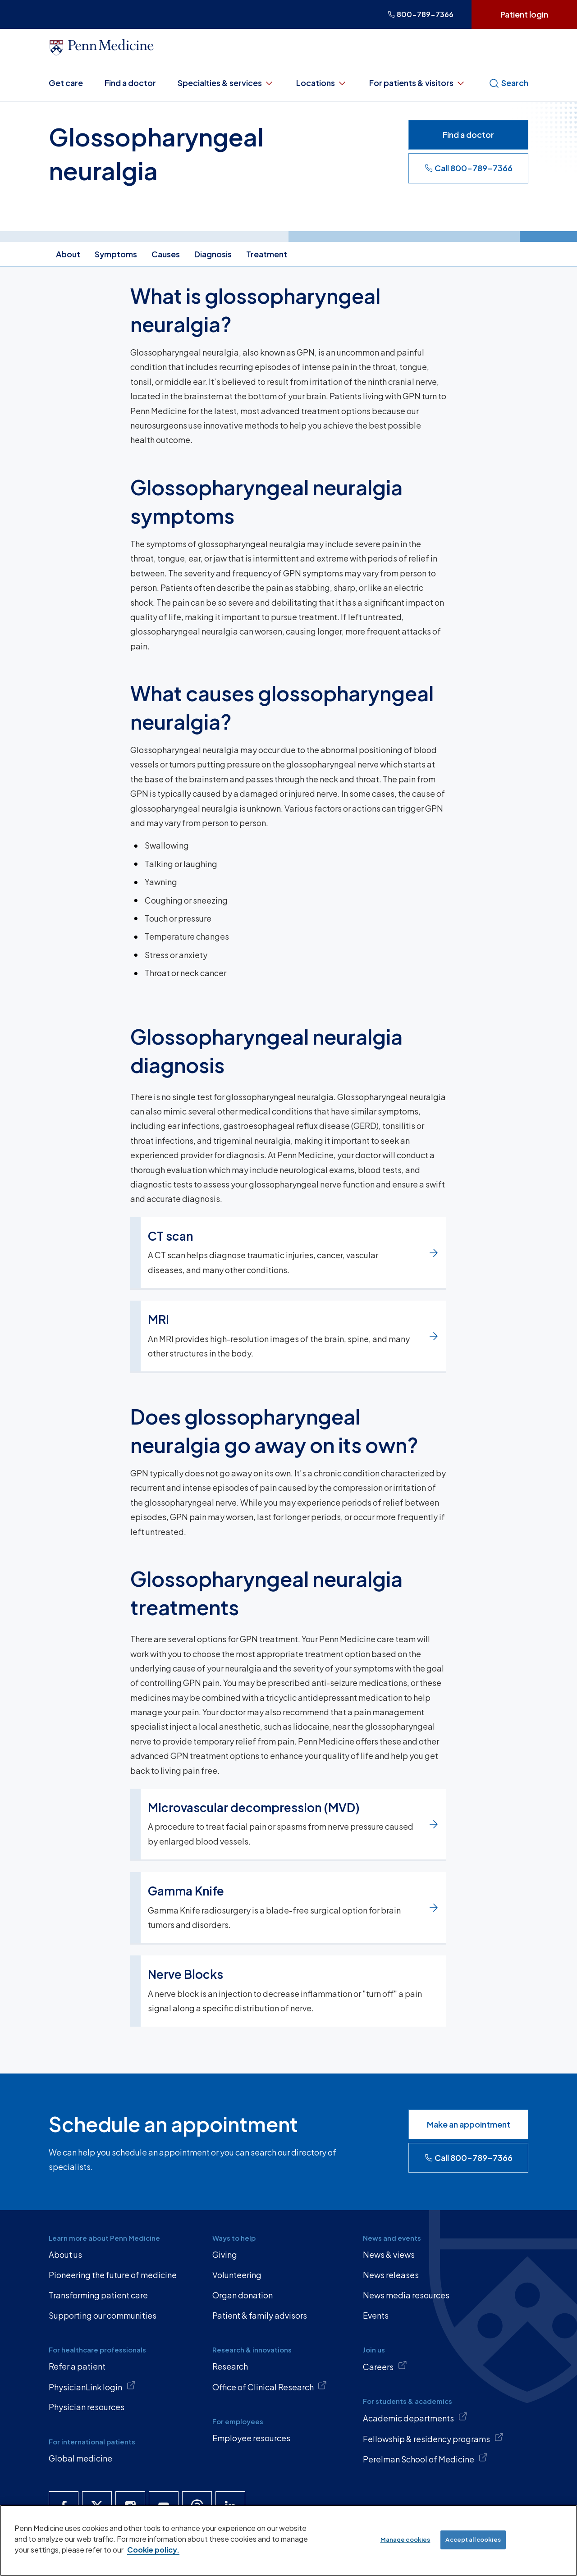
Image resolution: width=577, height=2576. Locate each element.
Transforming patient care (98, 2295)
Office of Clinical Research (269, 2386)
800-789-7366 (420, 14)
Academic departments (415, 2417)
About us (65, 2254)
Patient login (524, 14)
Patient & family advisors (259, 2315)
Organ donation (242, 2295)
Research (230, 2366)
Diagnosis (213, 254)
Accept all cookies (472, 2539)
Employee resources (251, 2438)
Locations (322, 83)
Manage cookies (405, 2539)
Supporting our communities (102, 2315)
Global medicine (80, 2458)
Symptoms (116, 254)
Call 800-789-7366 (469, 168)
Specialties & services (226, 83)
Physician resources (86, 2407)
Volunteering (236, 2275)
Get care (66, 83)
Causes (165, 254)
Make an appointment (468, 2124)
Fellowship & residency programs (433, 2438)
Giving (224, 2254)
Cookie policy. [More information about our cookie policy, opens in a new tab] (153, 2549)
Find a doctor (130, 83)
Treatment (266, 254)
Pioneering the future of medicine (113, 2275)
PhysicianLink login (92, 2386)
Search (508, 83)
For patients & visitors (417, 83)
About (68, 254)
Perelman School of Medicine (425, 2458)
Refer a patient (77, 2366)
